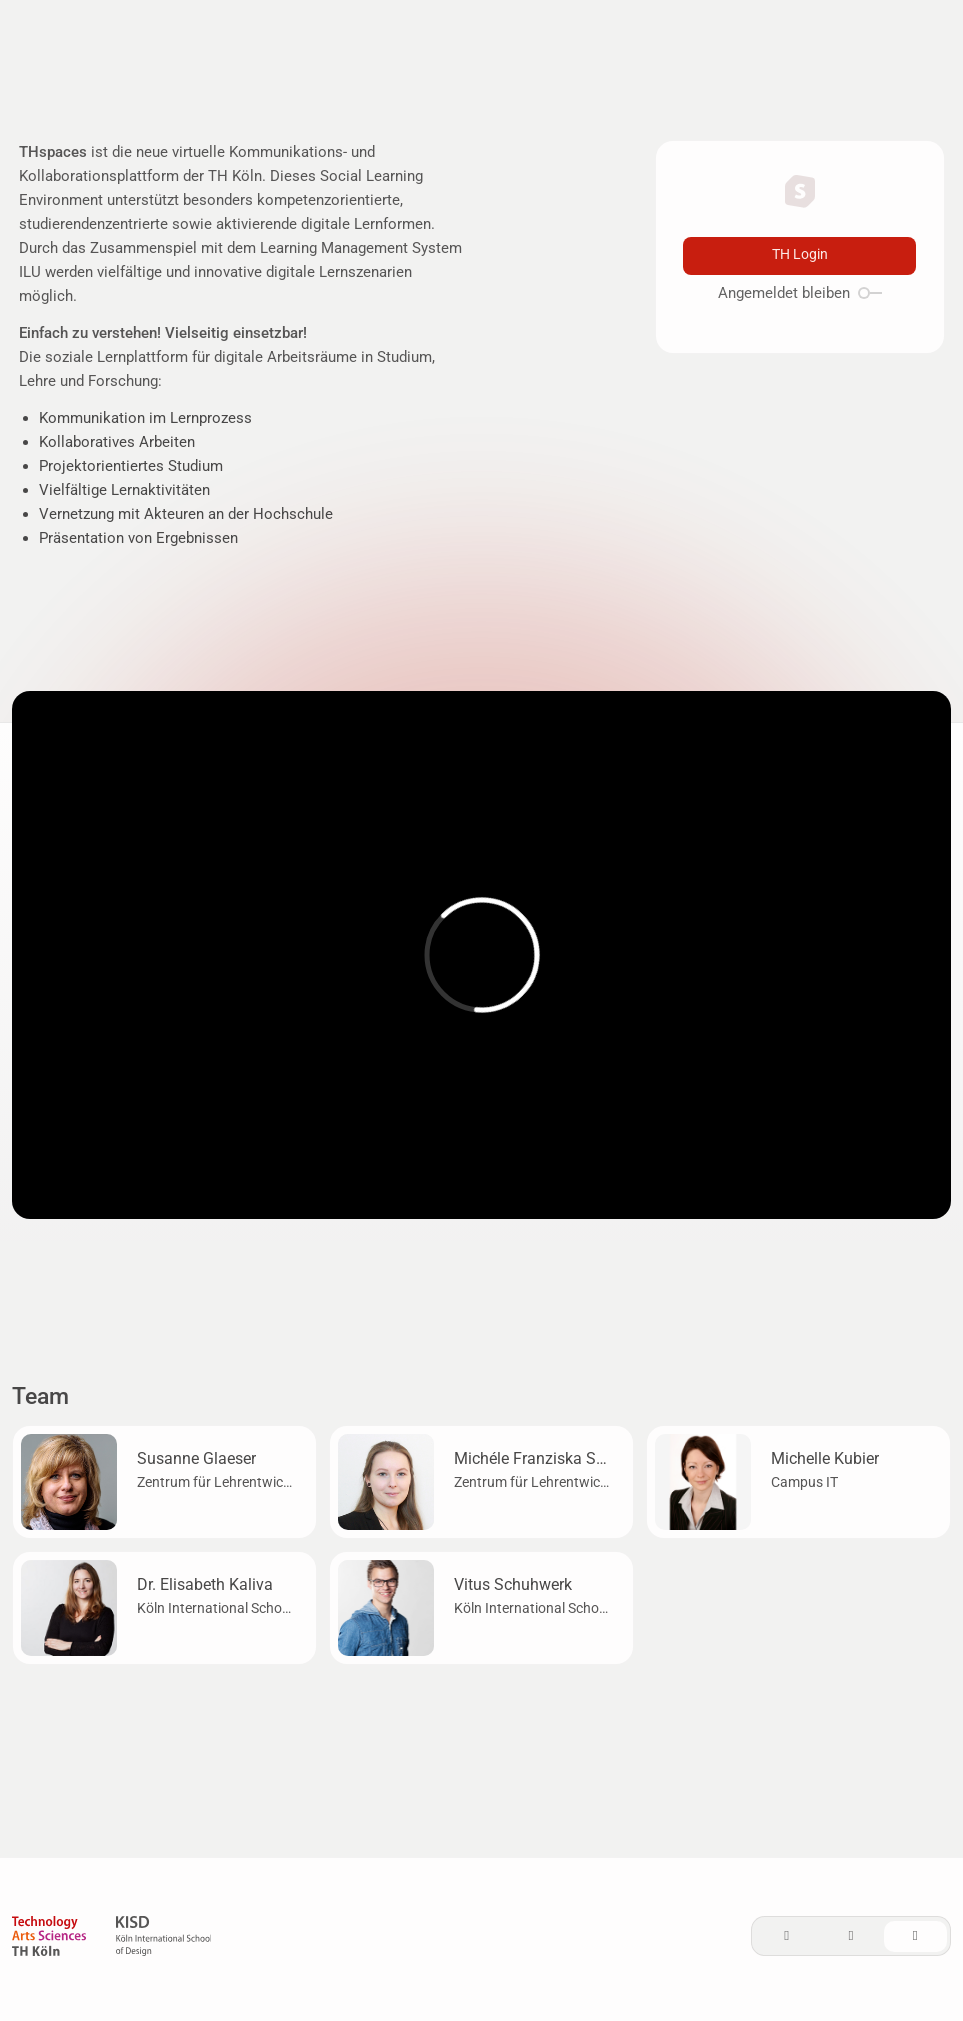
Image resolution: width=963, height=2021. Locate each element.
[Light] (786, 1936)
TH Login (800, 254)
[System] (915, 1936)
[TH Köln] (49, 1939)
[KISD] (163, 1939)
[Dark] (851, 1936)
